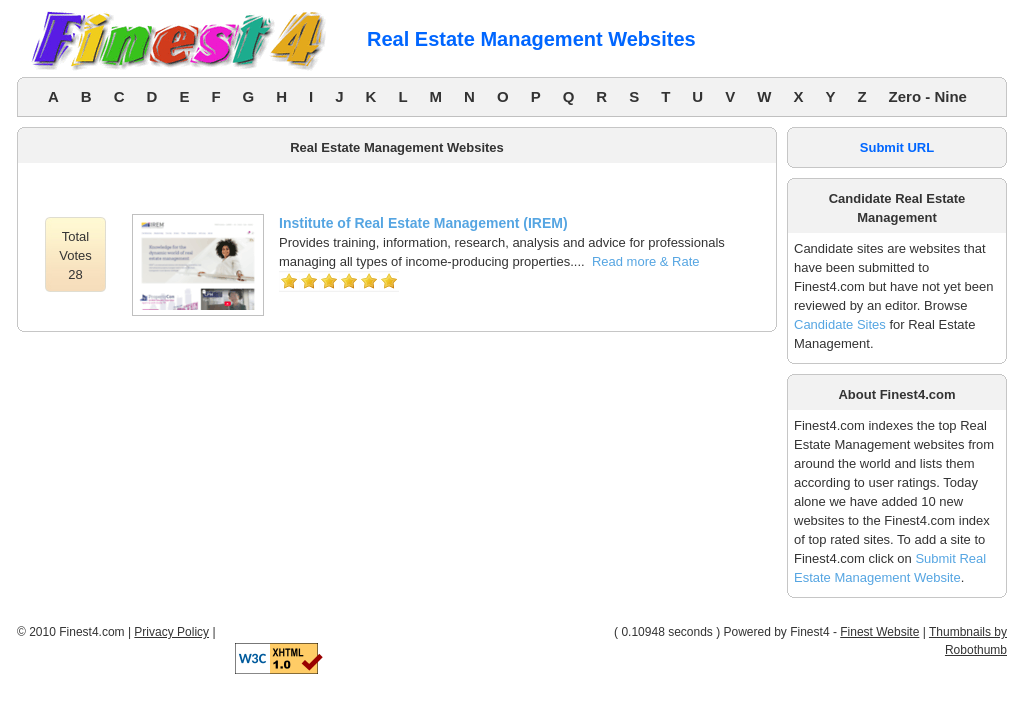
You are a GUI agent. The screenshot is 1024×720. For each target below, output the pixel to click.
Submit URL (897, 147)
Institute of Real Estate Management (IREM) (423, 223)
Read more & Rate (646, 261)
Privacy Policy (171, 632)
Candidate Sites (840, 324)
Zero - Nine (928, 96)
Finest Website (879, 632)
